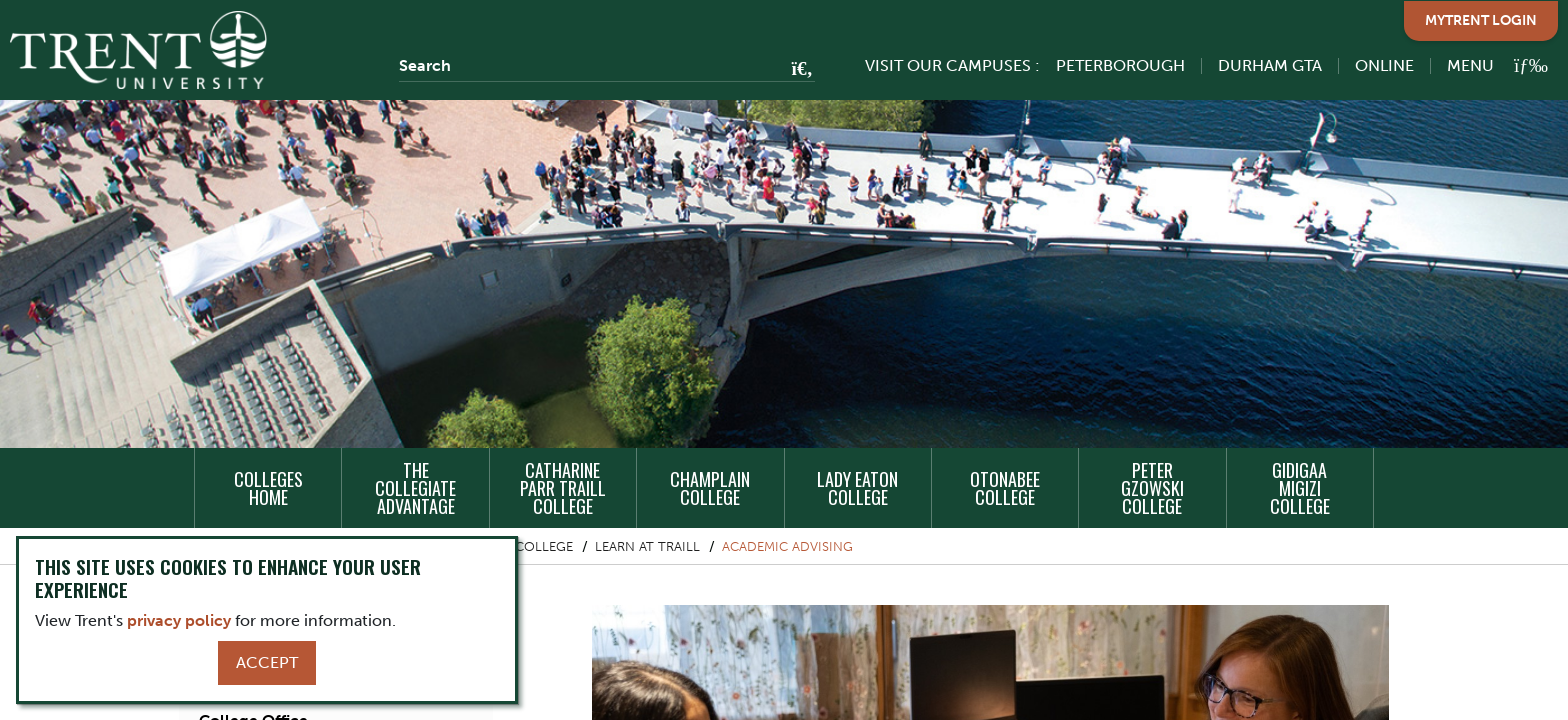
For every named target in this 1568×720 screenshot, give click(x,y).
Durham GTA (1270, 65)
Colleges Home (268, 488)
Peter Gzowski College (1152, 488)
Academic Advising (787, 546)
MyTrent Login (1481, 20)
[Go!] (796, 70)
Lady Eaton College (857, 488)
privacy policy (179, 620)
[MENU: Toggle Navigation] (1486, 65)
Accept (267, 662)
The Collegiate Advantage (415, 488)
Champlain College (710, 488)
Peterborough (1120, 65)
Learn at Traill (647, 546)
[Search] (607, 66)
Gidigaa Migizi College (1300, 488)
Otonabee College (1005, 488)
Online (1384, 65)
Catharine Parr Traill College (563, 488)
